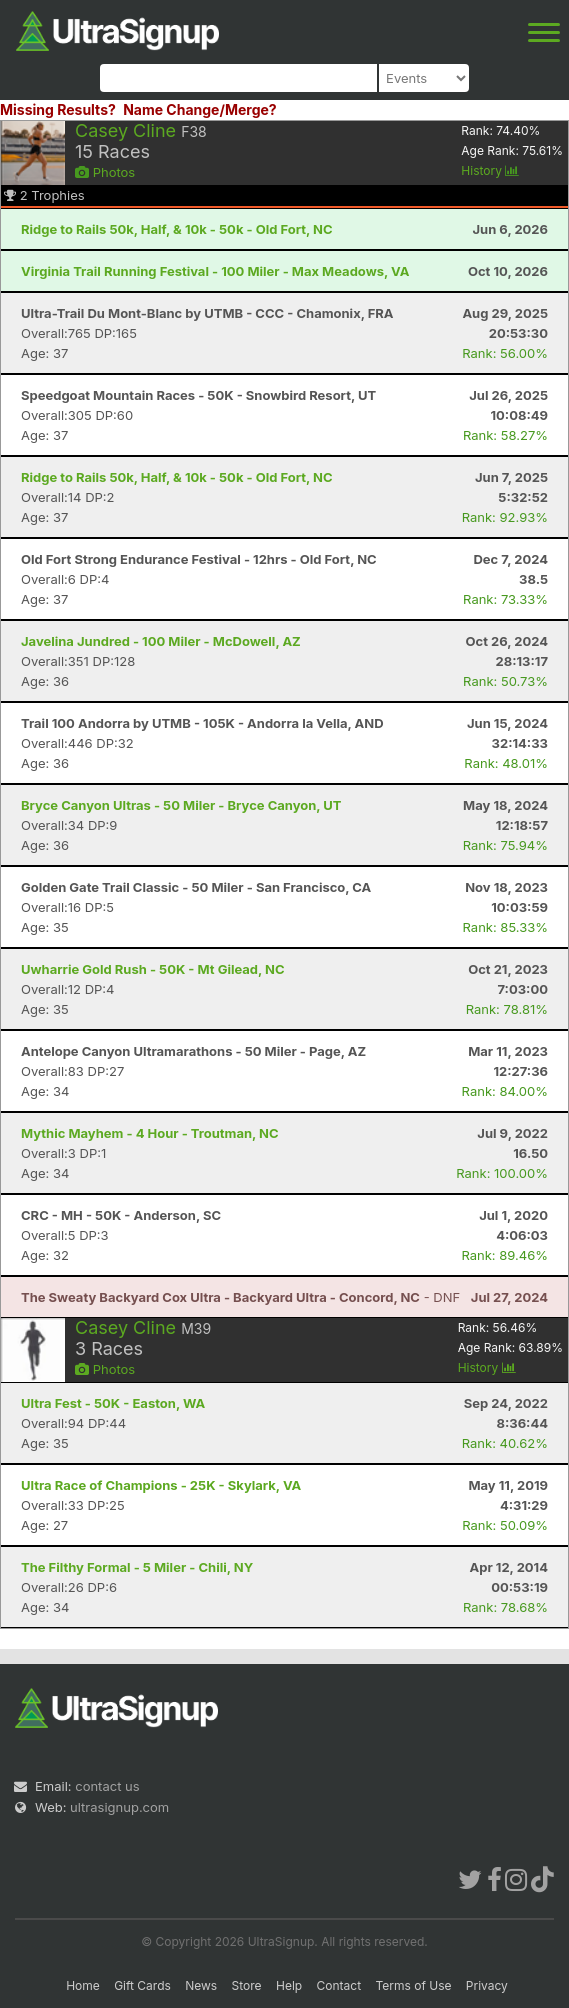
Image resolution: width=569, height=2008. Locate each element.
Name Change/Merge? (200, 109)
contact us (107, 1786)
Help (289, 1985)
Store (247, 1985)
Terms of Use (413, 1985)
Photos (105, 172)
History (490, 170)
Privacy (487, 1985)
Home (83, 1985)
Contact (339, 1985)
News (201, 1985)
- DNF (240, 1297)
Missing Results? (58, 109)
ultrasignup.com (119, 1807)
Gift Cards (142, 1985)
